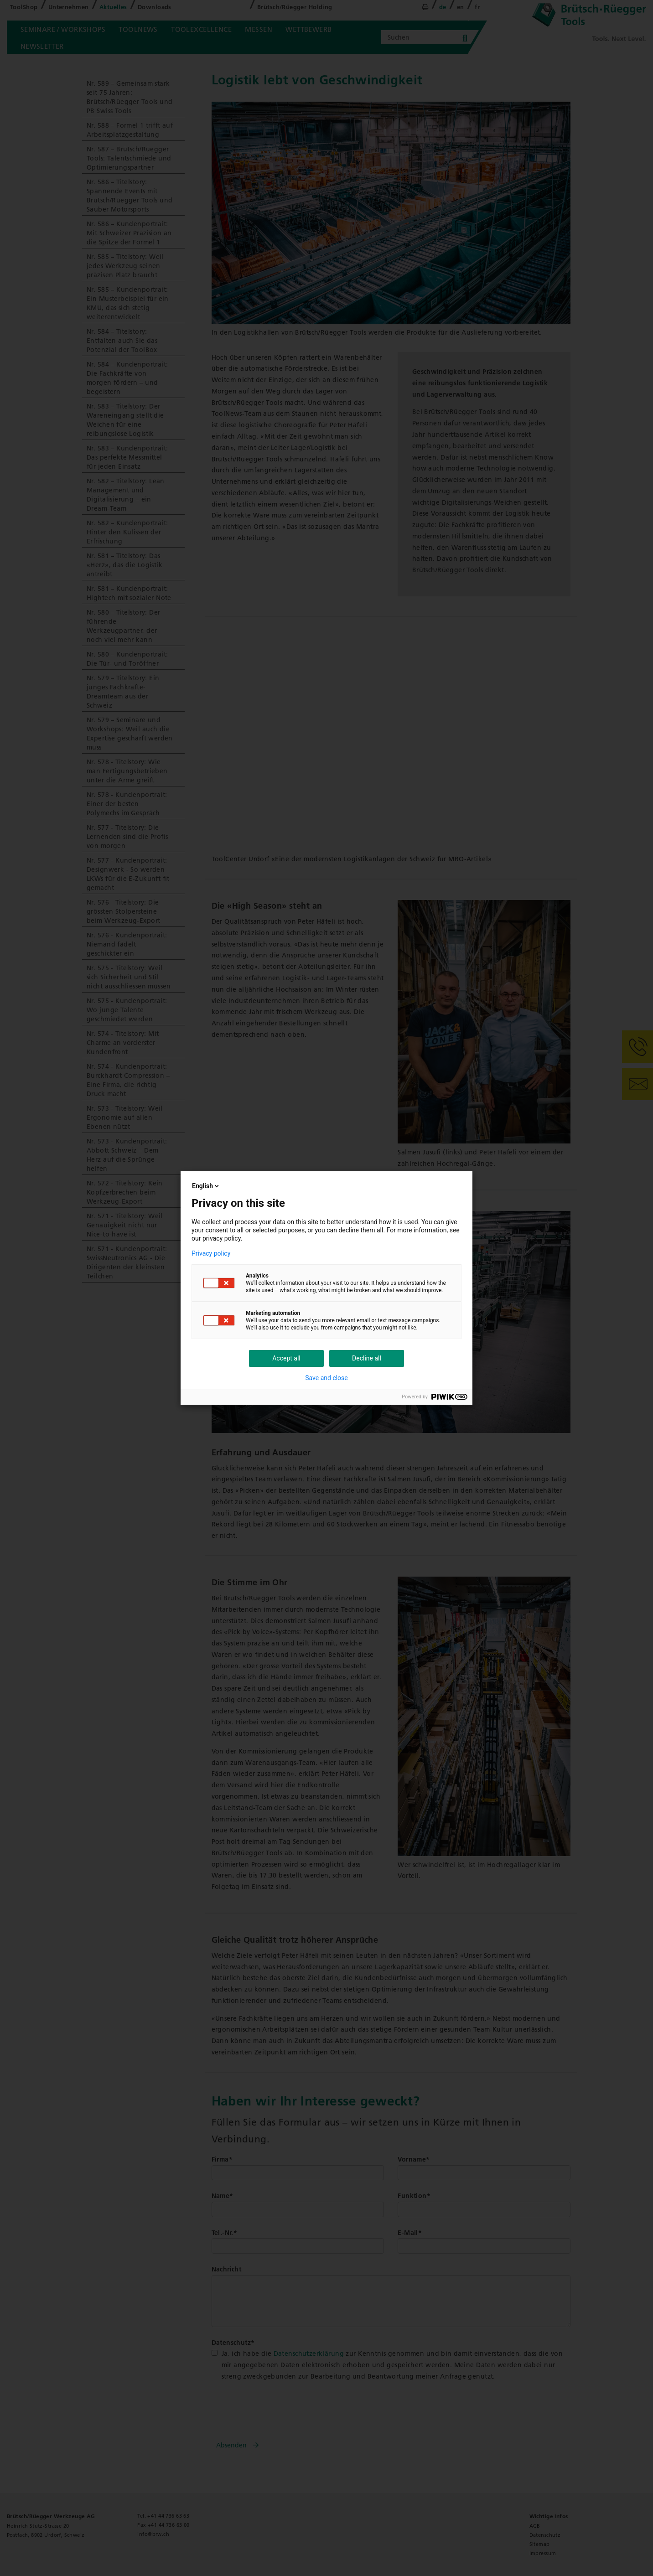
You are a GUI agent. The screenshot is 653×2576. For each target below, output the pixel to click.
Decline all (366, 1358)
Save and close (326, 1377)
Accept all (286, 1358)
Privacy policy (211, 1253)
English (206, 1186)
